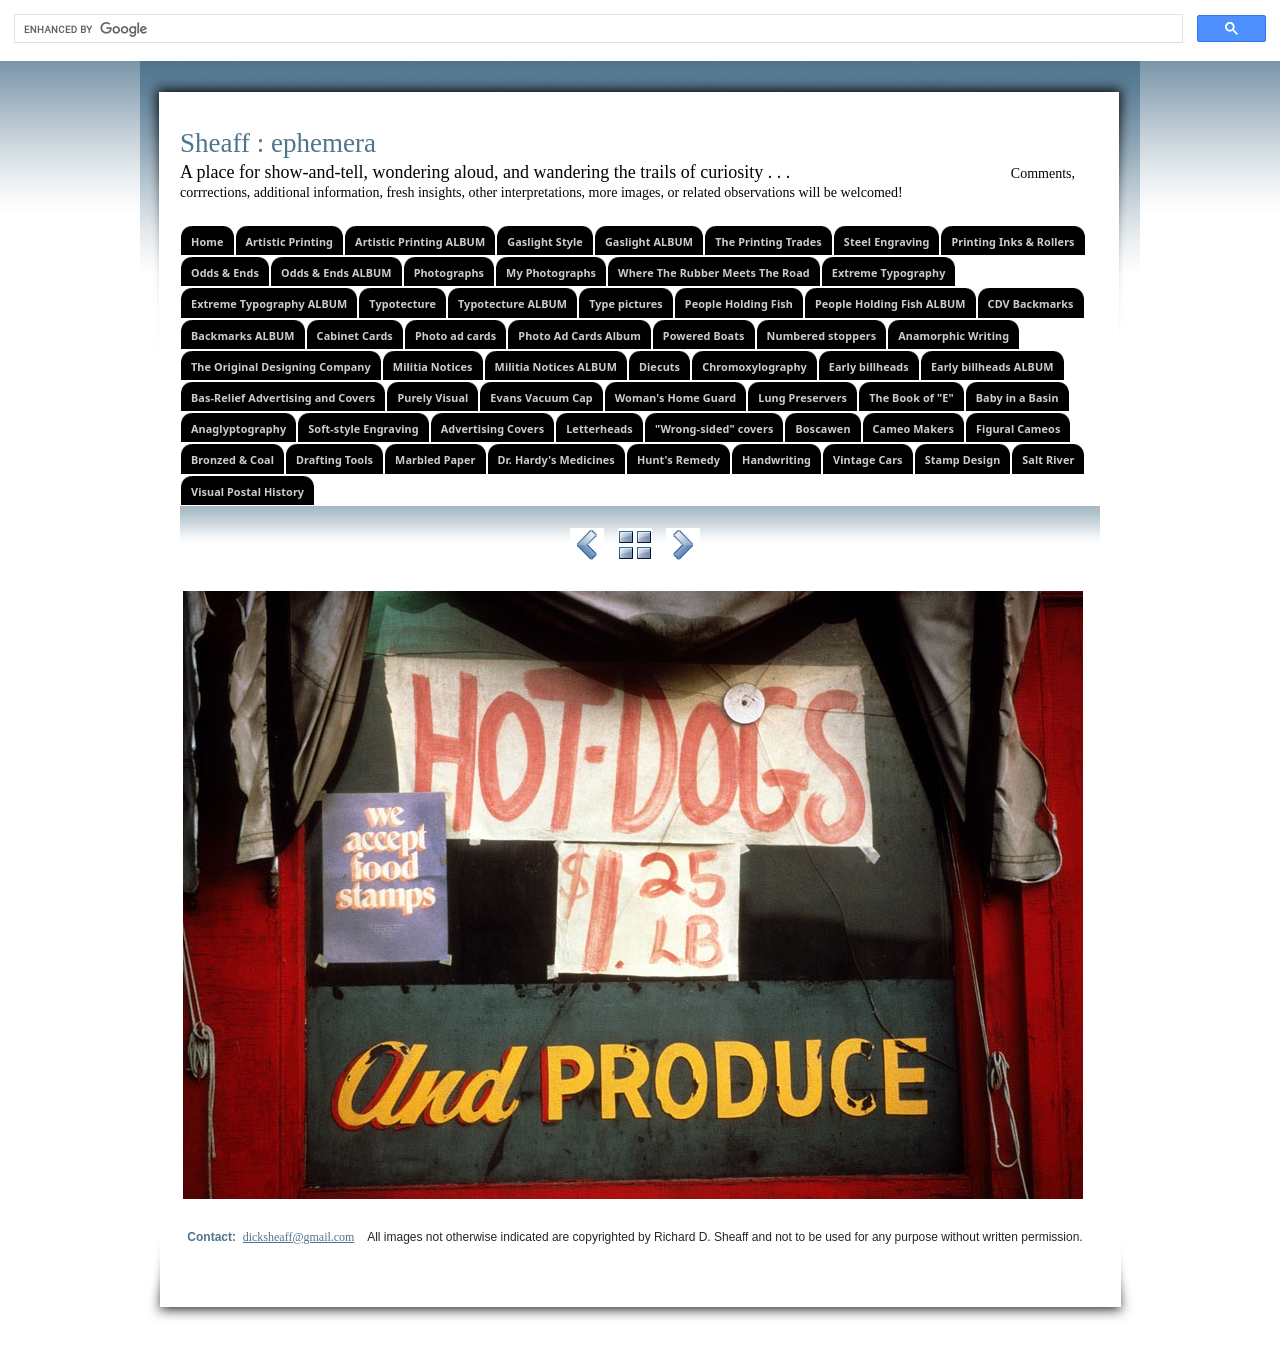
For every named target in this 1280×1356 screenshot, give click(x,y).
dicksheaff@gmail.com (299, 1237)
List (635, 548)
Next (683, 548)
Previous (587, 548)
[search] (596, 29)
